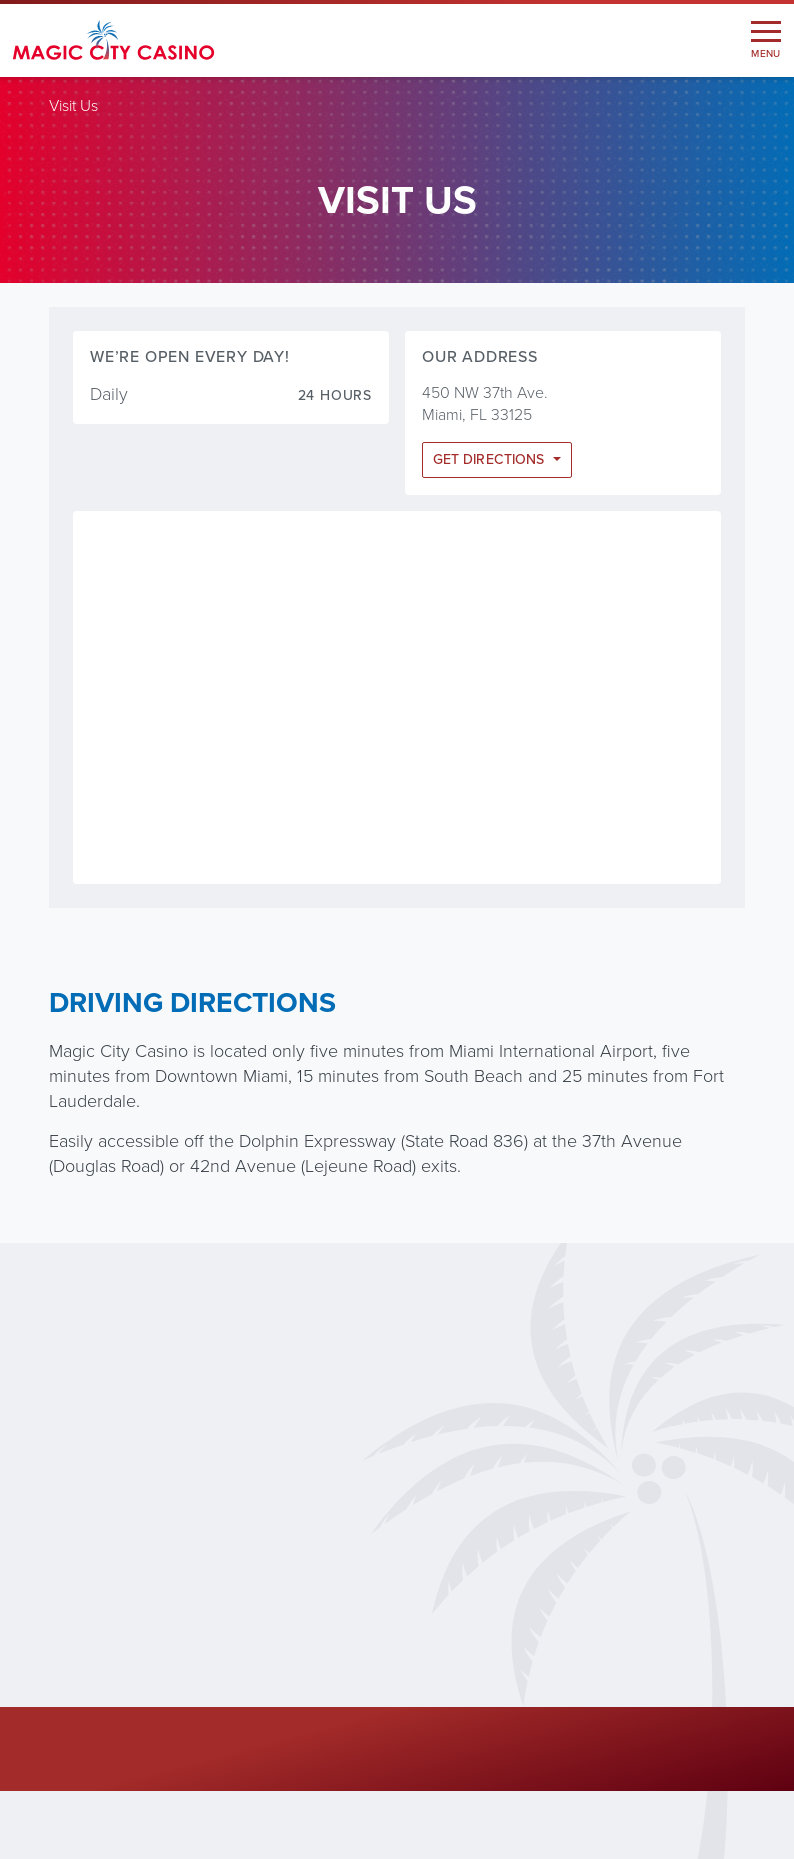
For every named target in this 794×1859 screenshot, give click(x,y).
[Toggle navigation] (766, 40)
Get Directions (490, 459)
